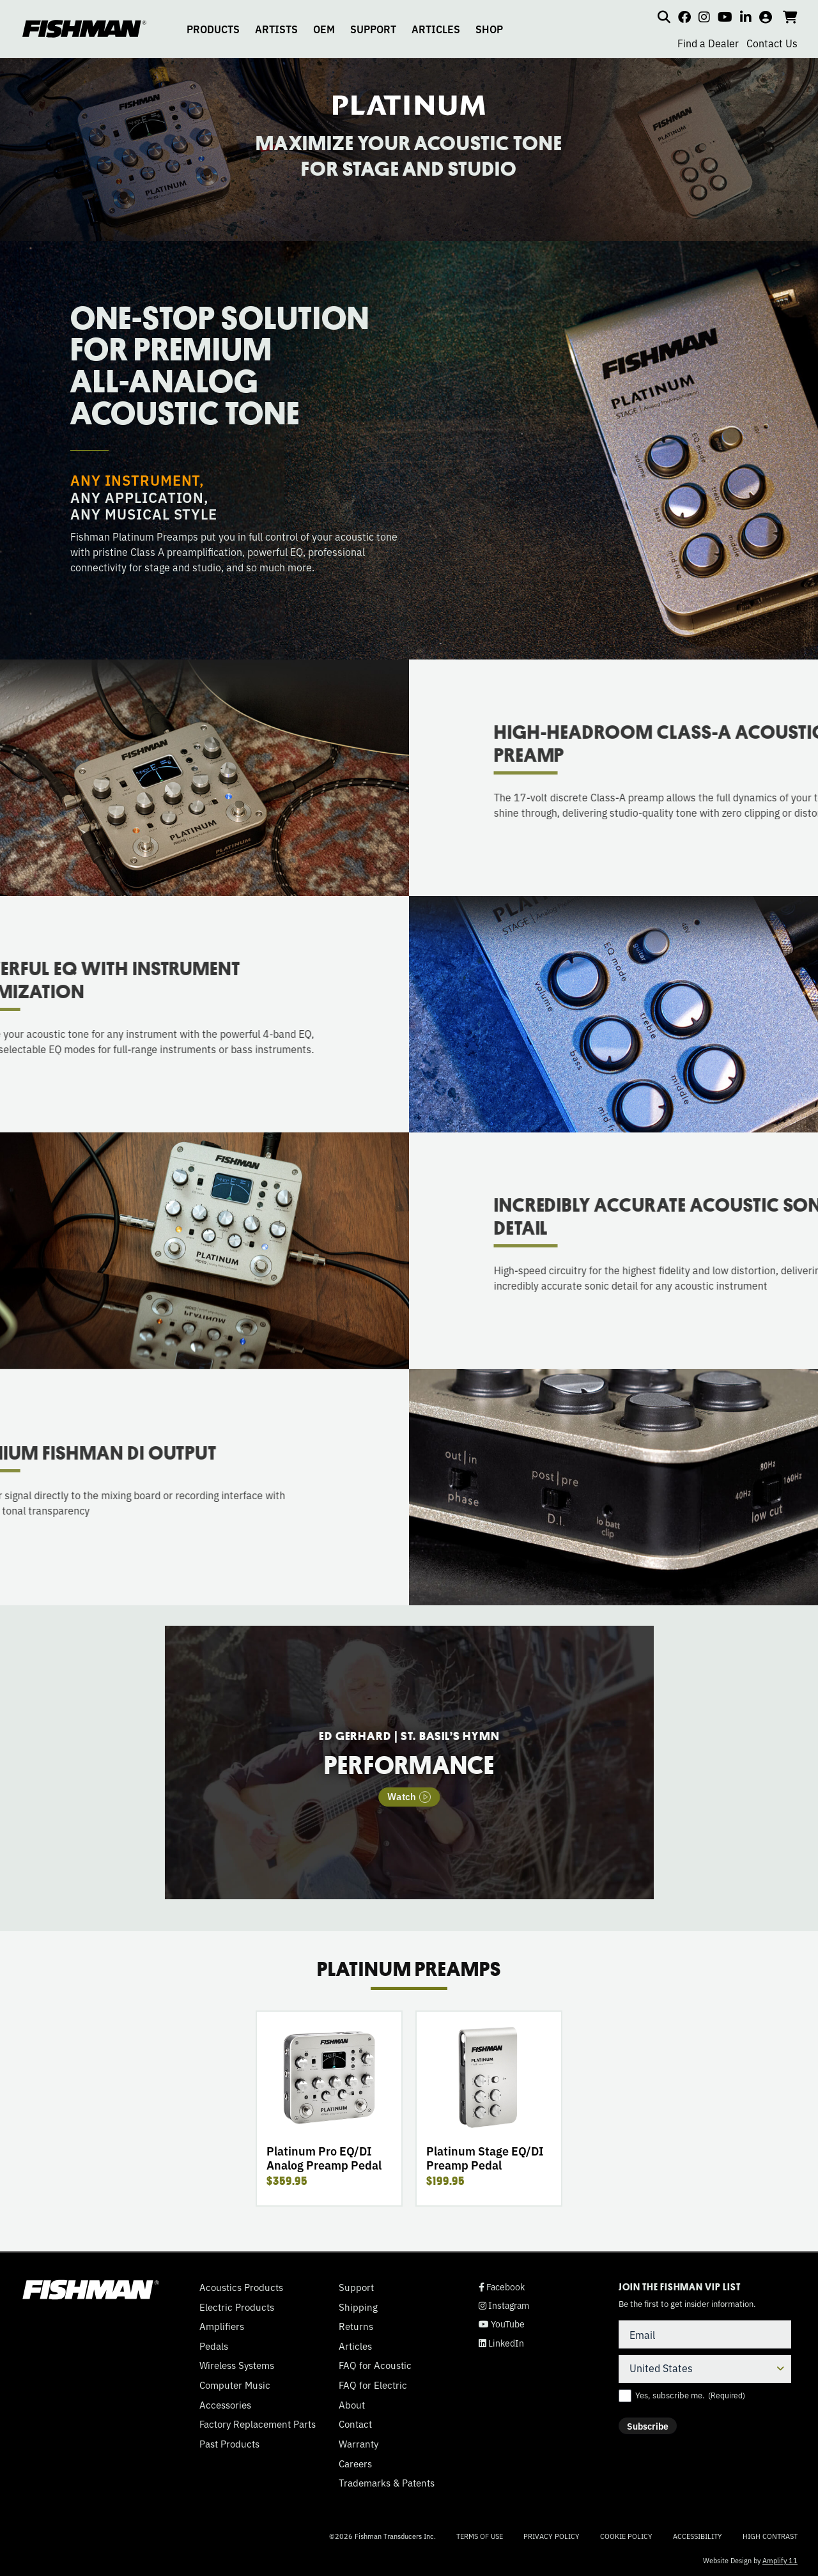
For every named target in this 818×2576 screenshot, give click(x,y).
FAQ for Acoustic (375, 2365)
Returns (356, 2326)
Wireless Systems (236, 2365)
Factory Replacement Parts (257, 2424)
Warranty (358, 2443)
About (352, 2404)
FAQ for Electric (373, 2385)
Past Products (229, 2443)
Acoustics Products (241, 2287)
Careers (355, 2463)
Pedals (213, 2346)
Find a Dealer (708, 43)
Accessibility (697, 2536)
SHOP (489, 29)
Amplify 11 (780, 2560)
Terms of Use (479, 2536)
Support (356, 2287)
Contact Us (772, 43)
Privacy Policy (551, 2536)
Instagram (504, 2305)
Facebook (502, 2287)
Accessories (225, 2404)
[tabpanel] (409, 1762)
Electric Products (236, 2307)
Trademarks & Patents (387, 2482)
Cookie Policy (626, 2536)
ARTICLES (436, 29)
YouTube (502, 2324)
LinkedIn (501, 2343)
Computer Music (234, 2385)
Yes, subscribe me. (690, 2395)
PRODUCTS (213, 29)
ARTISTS (276, 29)
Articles (355, 2346)
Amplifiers (221, 2326)
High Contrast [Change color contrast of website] (770, 2536)
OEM (324, 29)
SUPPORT (373, 29)
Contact (355, 2424)
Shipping (358, 2307)
